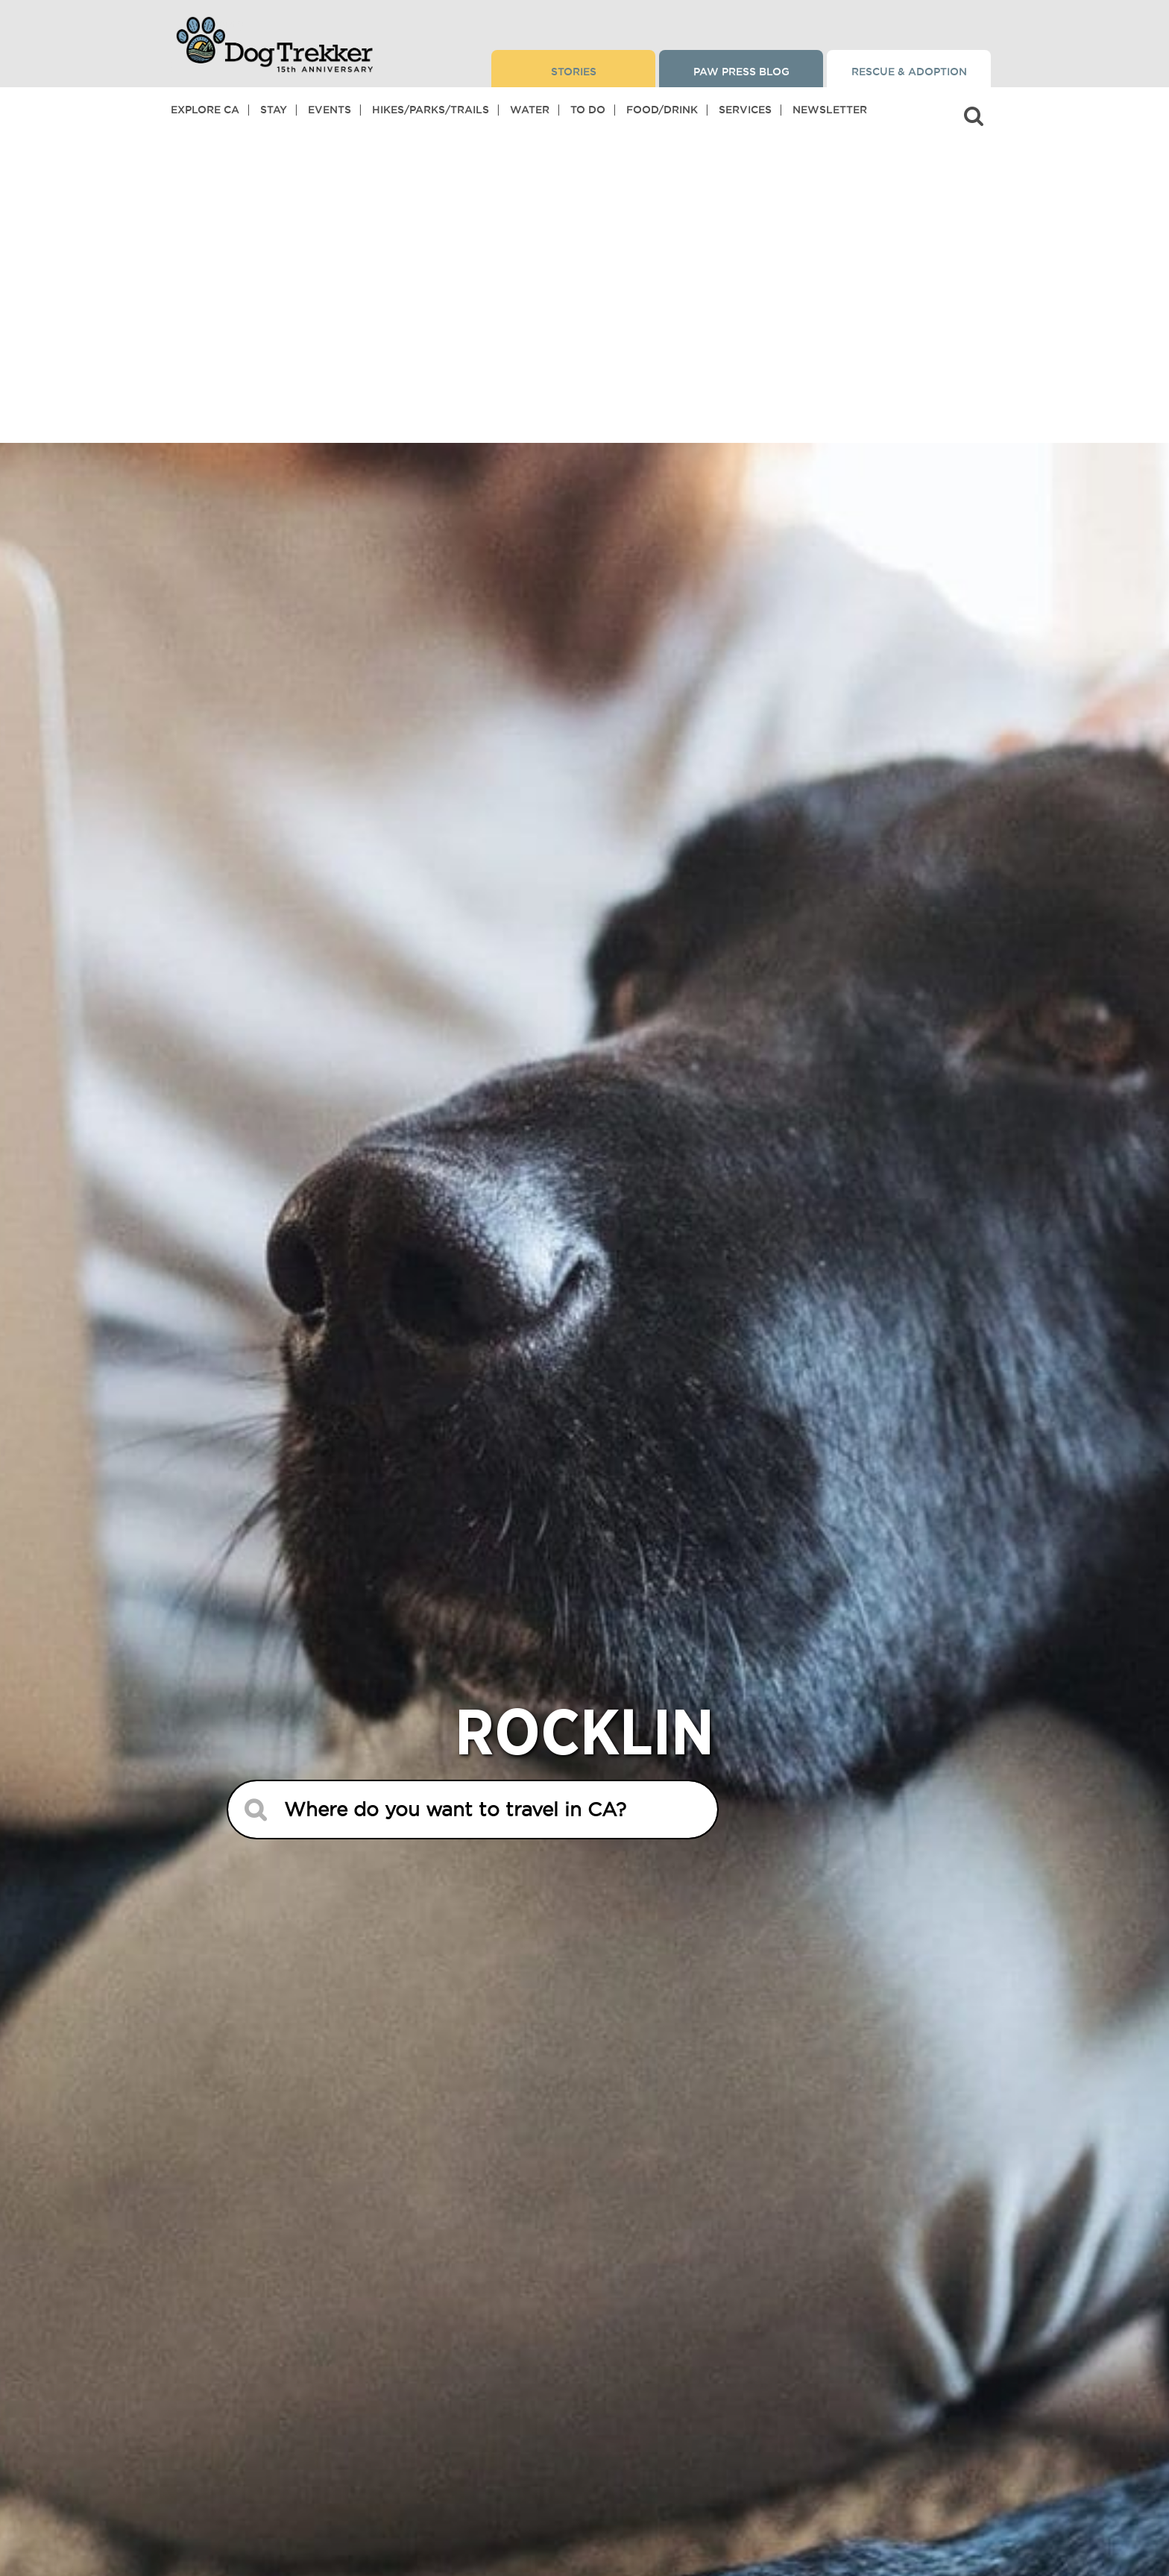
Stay (273, 110)
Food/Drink (662, 110)
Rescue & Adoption (909, 72)
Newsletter (830, 110)
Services (745, 110)
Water (529, 110)
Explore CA (205, 110)
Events (329, 110)
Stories (573, 72)
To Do (587, 110)
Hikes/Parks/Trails (430, 110)
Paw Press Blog (741, 72)
